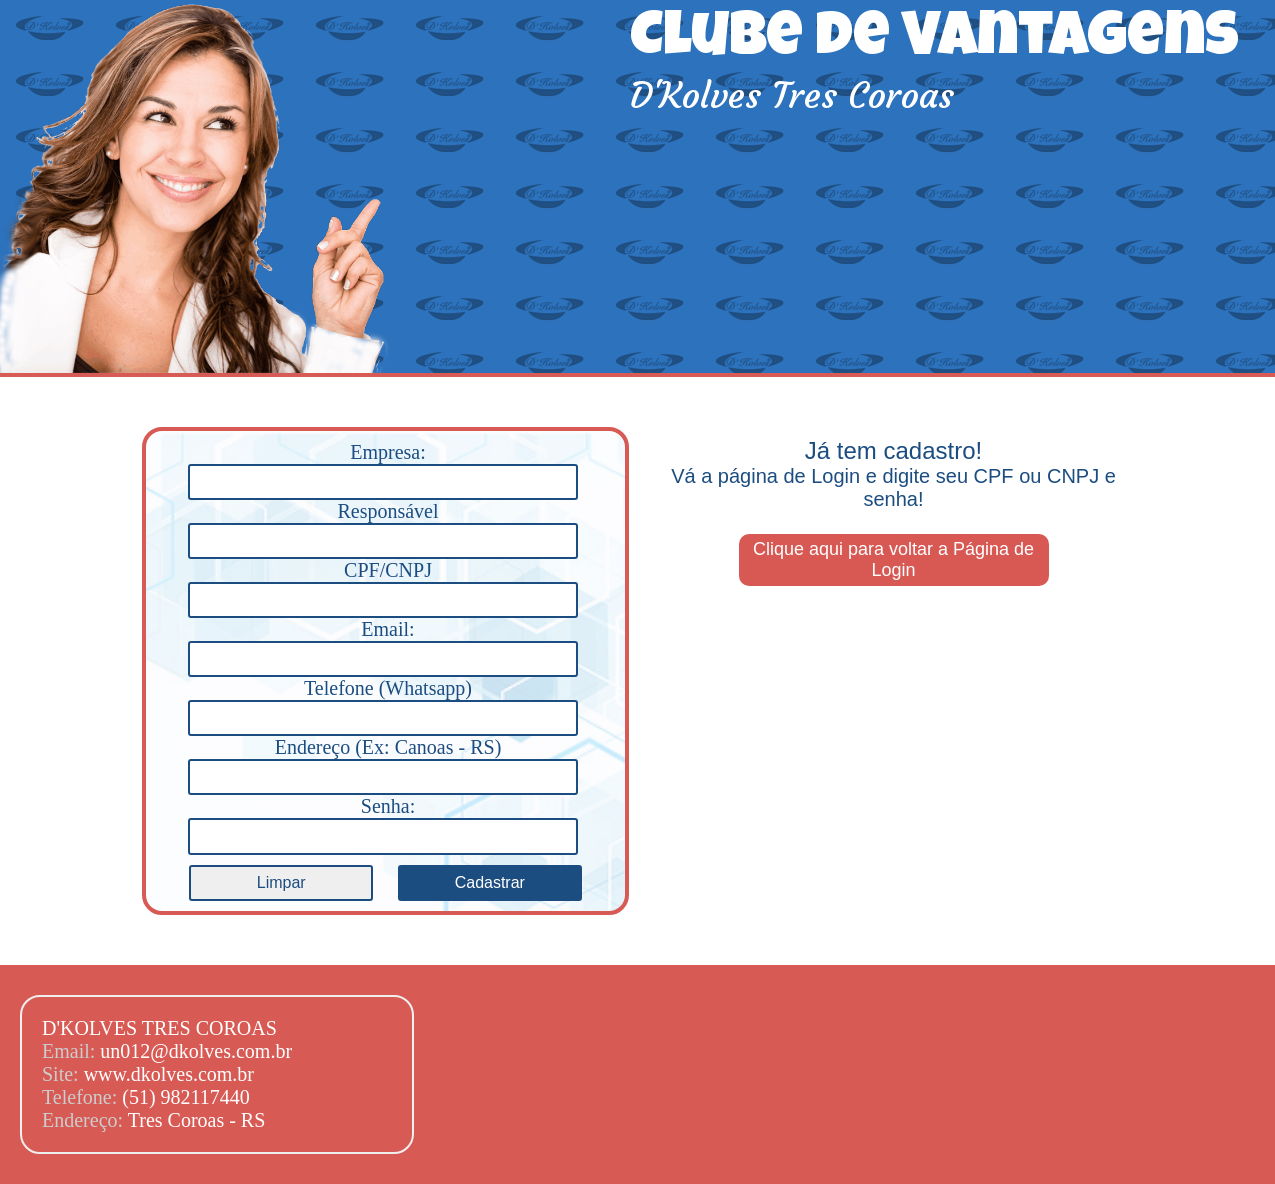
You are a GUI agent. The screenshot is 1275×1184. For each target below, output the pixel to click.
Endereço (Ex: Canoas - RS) (382, 763)
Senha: (382, 822)
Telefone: (82, 1097)
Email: (382, 645)
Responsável (382, 527)
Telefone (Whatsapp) (382, 704)
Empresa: (382, 468)
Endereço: (85, 1120)
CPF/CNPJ (382, 586)
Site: (63, 1074)
